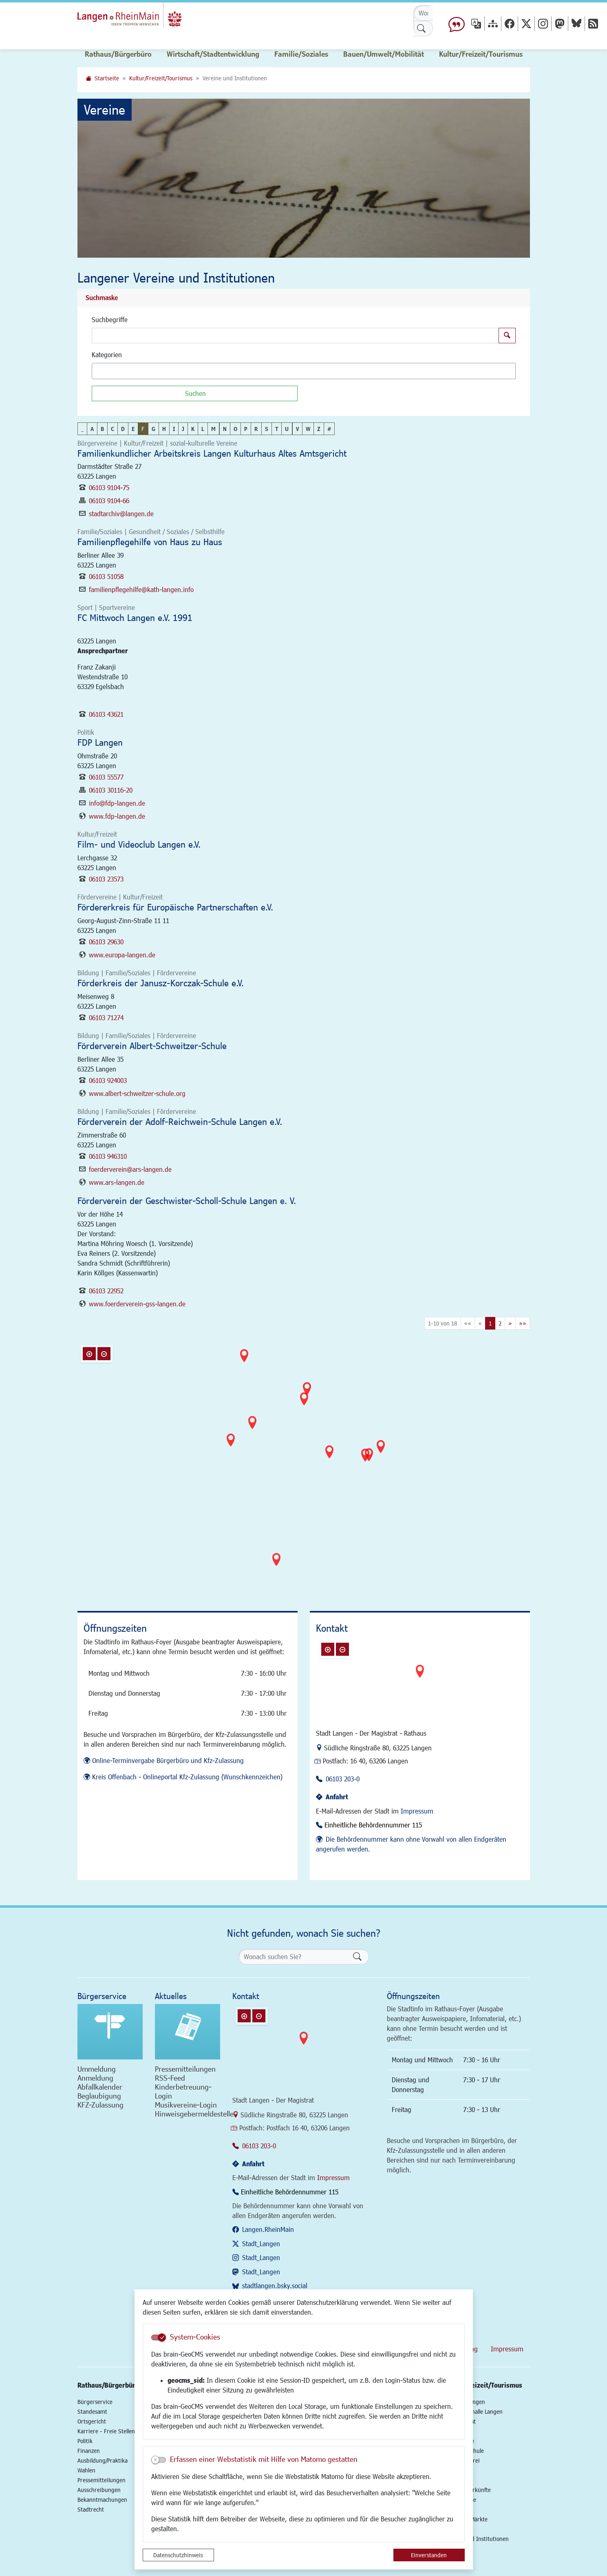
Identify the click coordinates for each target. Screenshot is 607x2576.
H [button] (164, 428)
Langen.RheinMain (268, 2229)
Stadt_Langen (261, 2243)
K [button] (192, 428)
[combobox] (304, 371)
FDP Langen (100, 742)
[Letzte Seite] (522, 1323)
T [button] (276, 428)
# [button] (329, 428)
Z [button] (318, 428)
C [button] (112, 428)
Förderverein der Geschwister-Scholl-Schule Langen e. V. (186, 1200)
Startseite (107, 78)
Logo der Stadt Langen (145, 18)
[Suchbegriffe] (295, 335)
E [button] (133, 428)
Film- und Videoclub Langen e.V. (139, 844)
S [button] (266, 428)
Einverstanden (429, 2555)
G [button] (153, 428)
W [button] (308, 428)
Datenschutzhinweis (178, 2555)
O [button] (235, 428)
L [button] (202, 428)
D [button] (123, 428)
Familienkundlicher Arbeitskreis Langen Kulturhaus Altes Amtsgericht (212, 453)
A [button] (92, 428)
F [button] (142, 428)
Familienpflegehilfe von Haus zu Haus (149, 541)
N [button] (225, 428)
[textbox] (108, 371)
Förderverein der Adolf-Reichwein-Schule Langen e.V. (179, 1121)
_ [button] (82, 428)
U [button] (287, 428)
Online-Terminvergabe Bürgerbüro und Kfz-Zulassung (168, 1760)
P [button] (245, 428)
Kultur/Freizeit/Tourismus (160, 78)
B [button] (102, 428)
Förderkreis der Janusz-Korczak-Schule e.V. (160, 982)
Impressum (417, 1811)
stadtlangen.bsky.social (274, 2285)
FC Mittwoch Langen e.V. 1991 (134, 617)
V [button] (297, 428)
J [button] (183, 428)
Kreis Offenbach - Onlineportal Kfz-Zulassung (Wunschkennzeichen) (187, 1777)
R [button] (256, 428)
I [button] (174, 428)
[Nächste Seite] (510, 1323)
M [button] (213, 428)
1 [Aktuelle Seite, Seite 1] (490, 1323)
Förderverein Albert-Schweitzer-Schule (152, 1045)
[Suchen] (195, 393)
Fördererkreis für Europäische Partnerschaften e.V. (175, 906)
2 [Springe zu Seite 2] (500, 1323)
